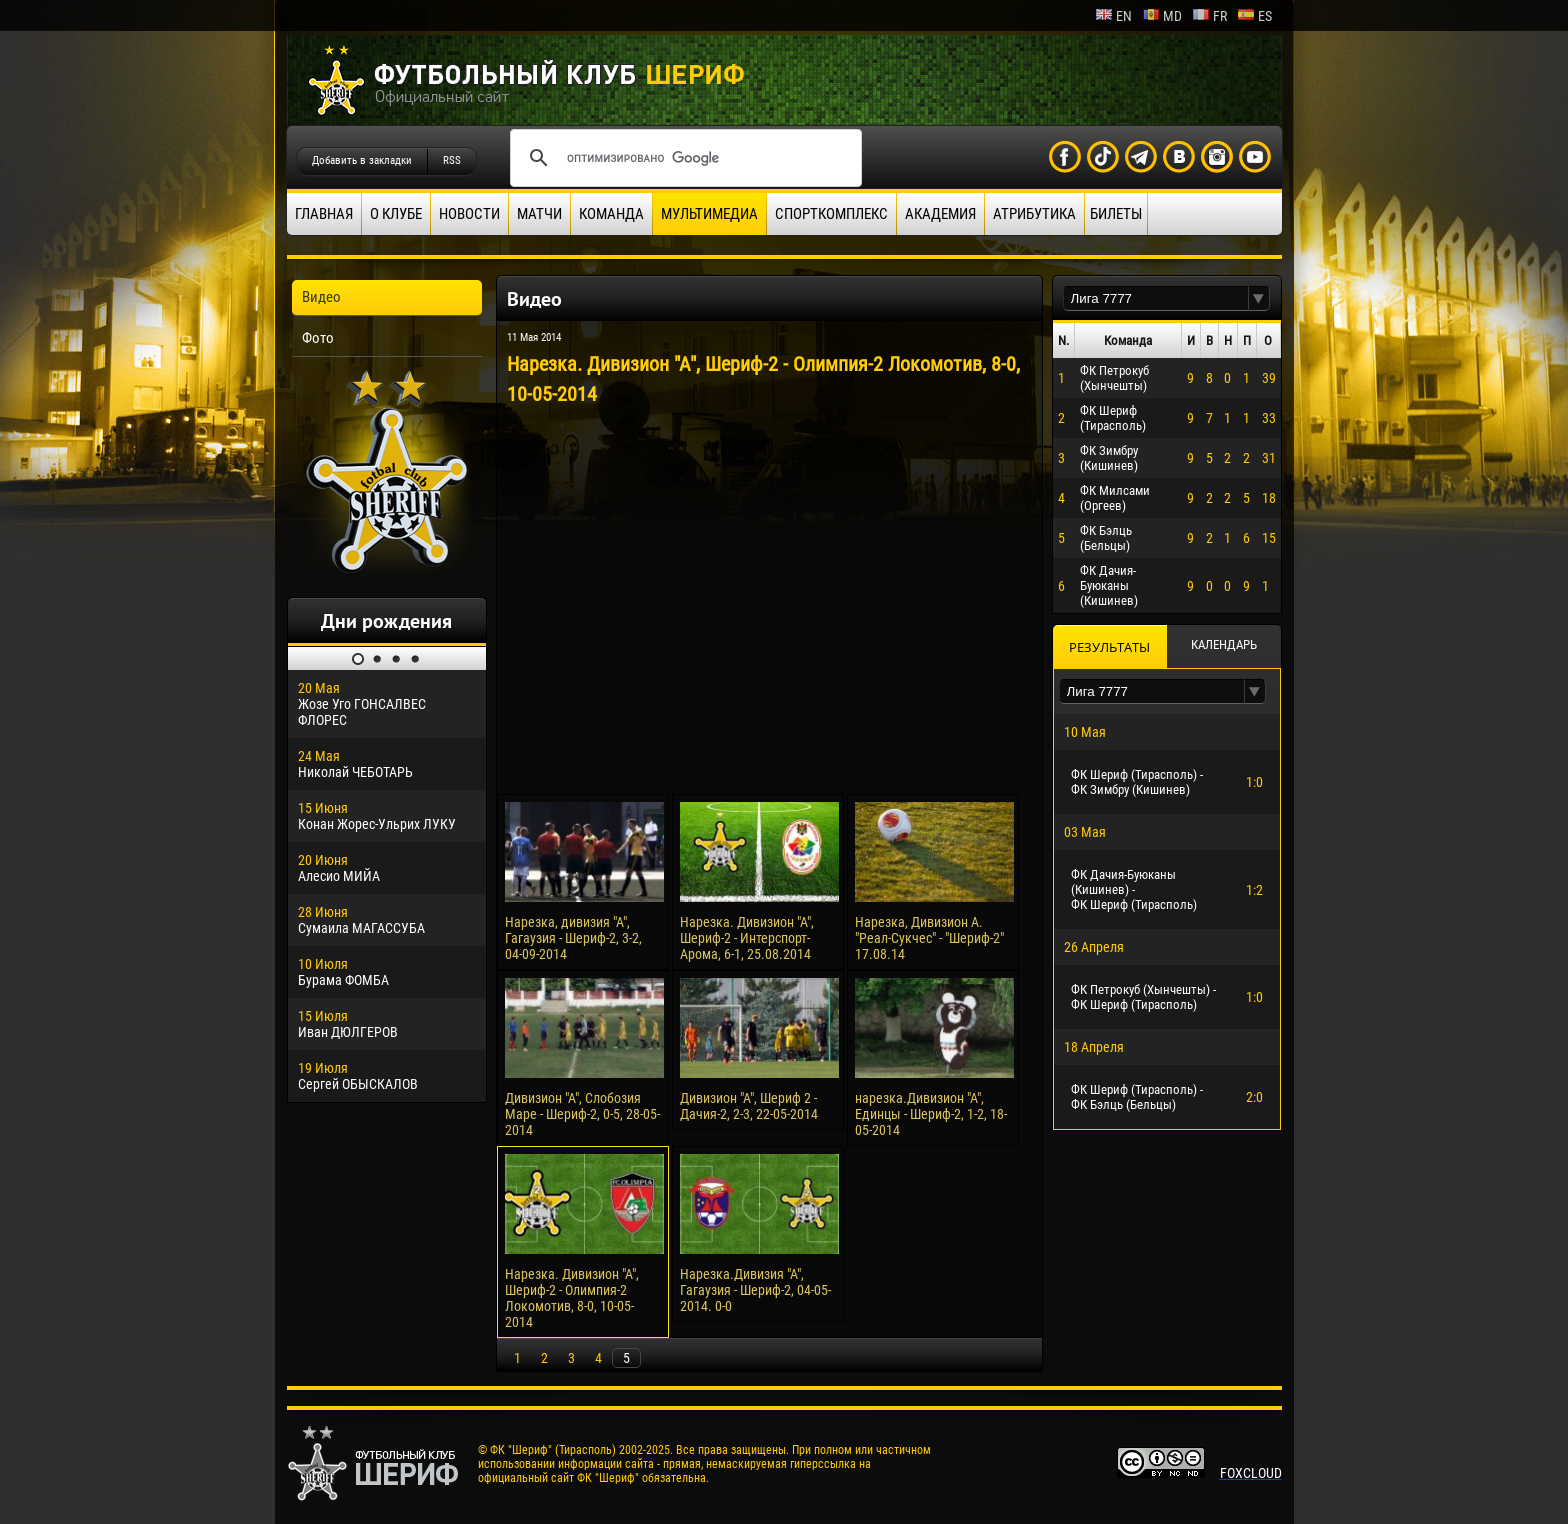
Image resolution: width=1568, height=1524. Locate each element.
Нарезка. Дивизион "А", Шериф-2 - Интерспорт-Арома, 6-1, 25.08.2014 (747, 938)
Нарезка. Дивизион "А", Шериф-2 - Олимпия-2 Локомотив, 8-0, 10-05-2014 (572, 1298)
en (1113, 16)
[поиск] (683, 158)
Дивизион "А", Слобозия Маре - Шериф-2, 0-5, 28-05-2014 (582, 1114)
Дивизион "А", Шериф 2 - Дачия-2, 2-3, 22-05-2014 (749, 1106)
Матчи (539, 214)
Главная (324, 214)
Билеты (1116, 214)
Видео (321, 297)
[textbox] (1156, 298)
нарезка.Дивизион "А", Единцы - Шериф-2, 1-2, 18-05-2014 (931, 1114)
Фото (318, 338)
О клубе (396, 214)
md (1162, 16)
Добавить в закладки (362, 160)
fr (1209, 16)
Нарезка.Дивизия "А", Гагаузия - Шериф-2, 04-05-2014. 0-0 (755, 1290)
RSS (452, 160)
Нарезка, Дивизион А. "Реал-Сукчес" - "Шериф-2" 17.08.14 (929, 938)
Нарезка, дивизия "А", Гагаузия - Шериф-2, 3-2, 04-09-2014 (573, 938)
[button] (1259, 298)
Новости (469, 214)
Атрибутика (1034, 214)
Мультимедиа (709, 214)
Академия (940, 214)
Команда (611, 214)
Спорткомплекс (831, 214)
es (1254, 16)
